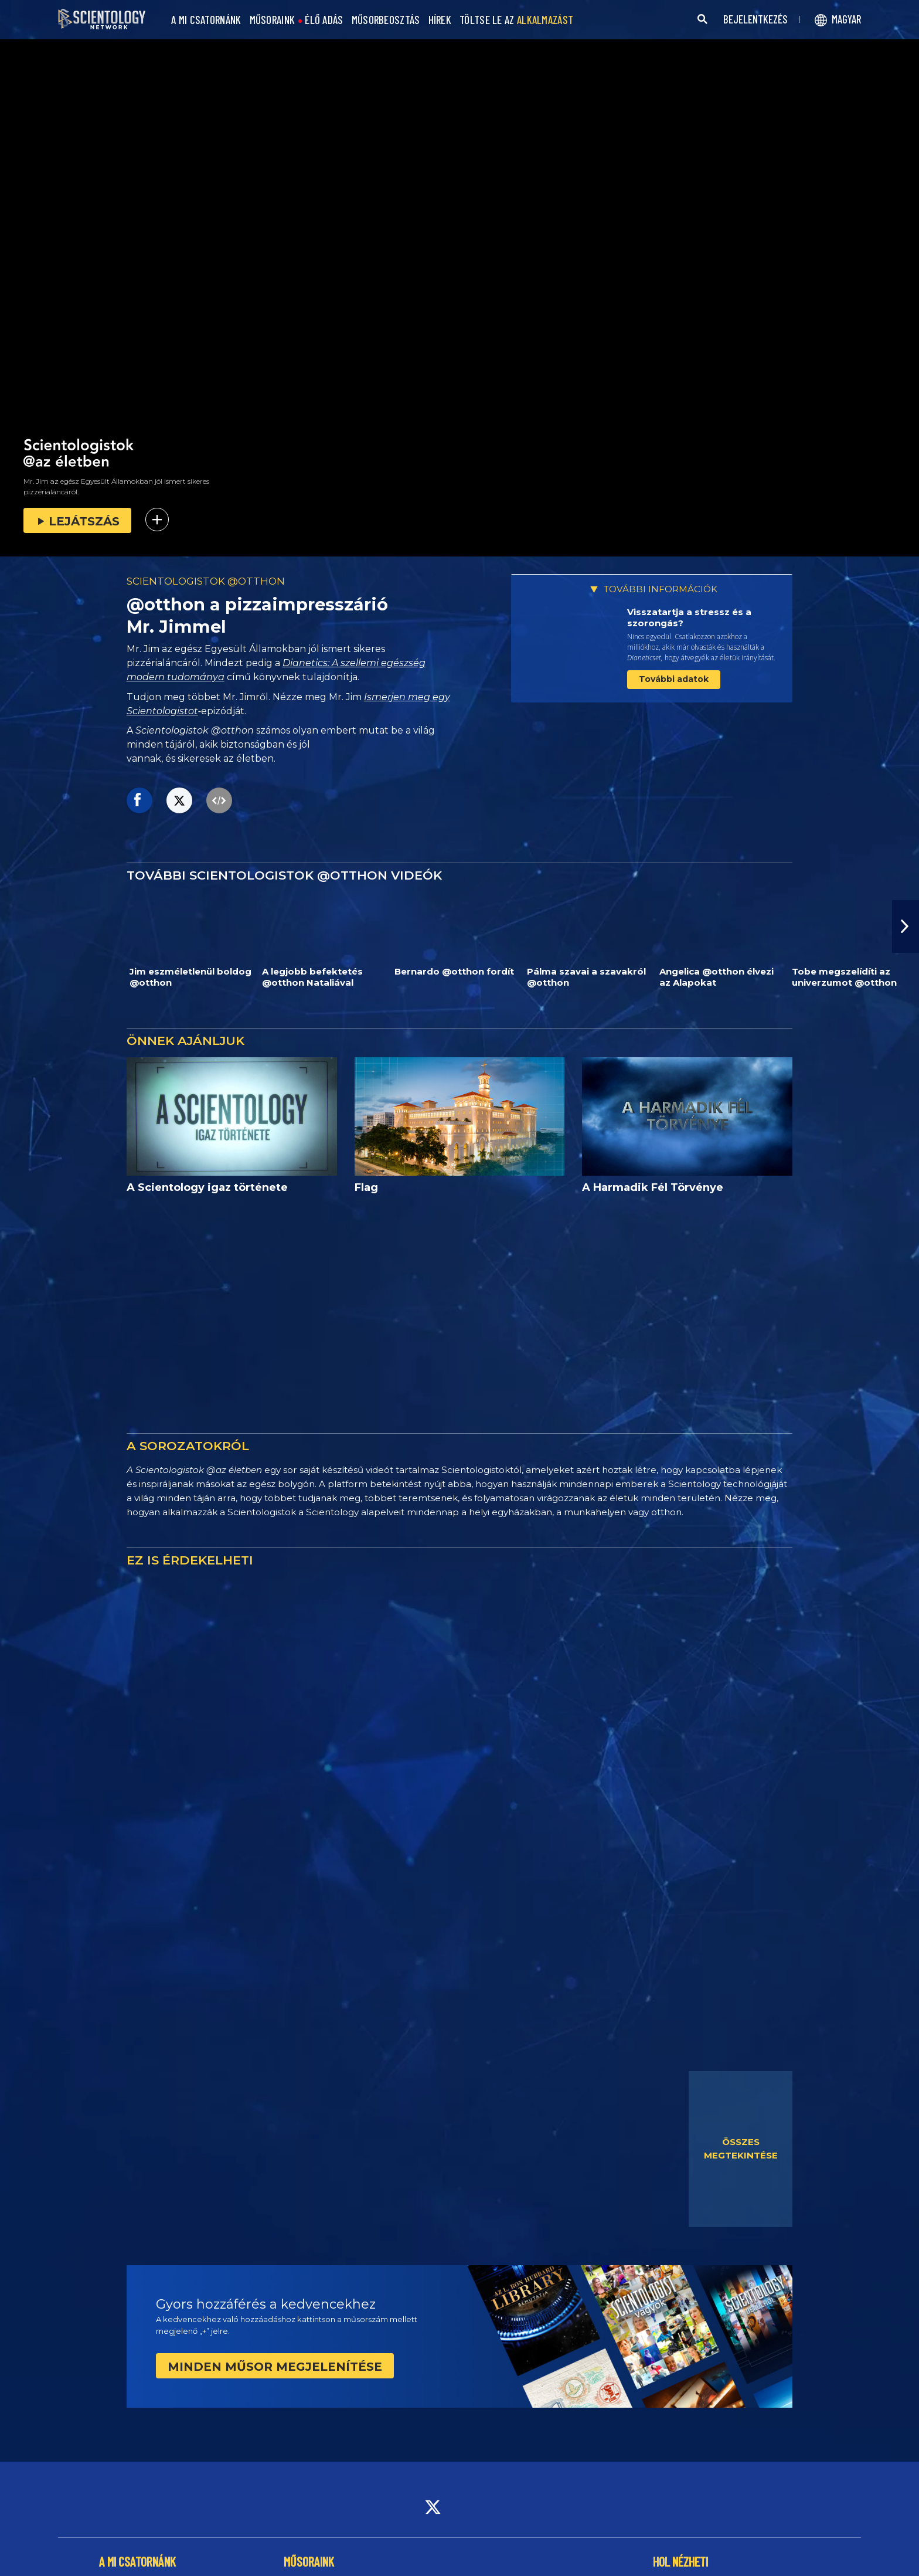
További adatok (674, 679)
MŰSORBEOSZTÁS (386, 20)
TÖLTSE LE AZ (516, 20)
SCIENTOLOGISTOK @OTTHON (206, 581)
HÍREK (440, 20)
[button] (905, 926)
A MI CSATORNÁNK (206, 20)
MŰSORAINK (272, 20)
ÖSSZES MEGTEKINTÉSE (741, 2148)
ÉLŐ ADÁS (324, 20)
